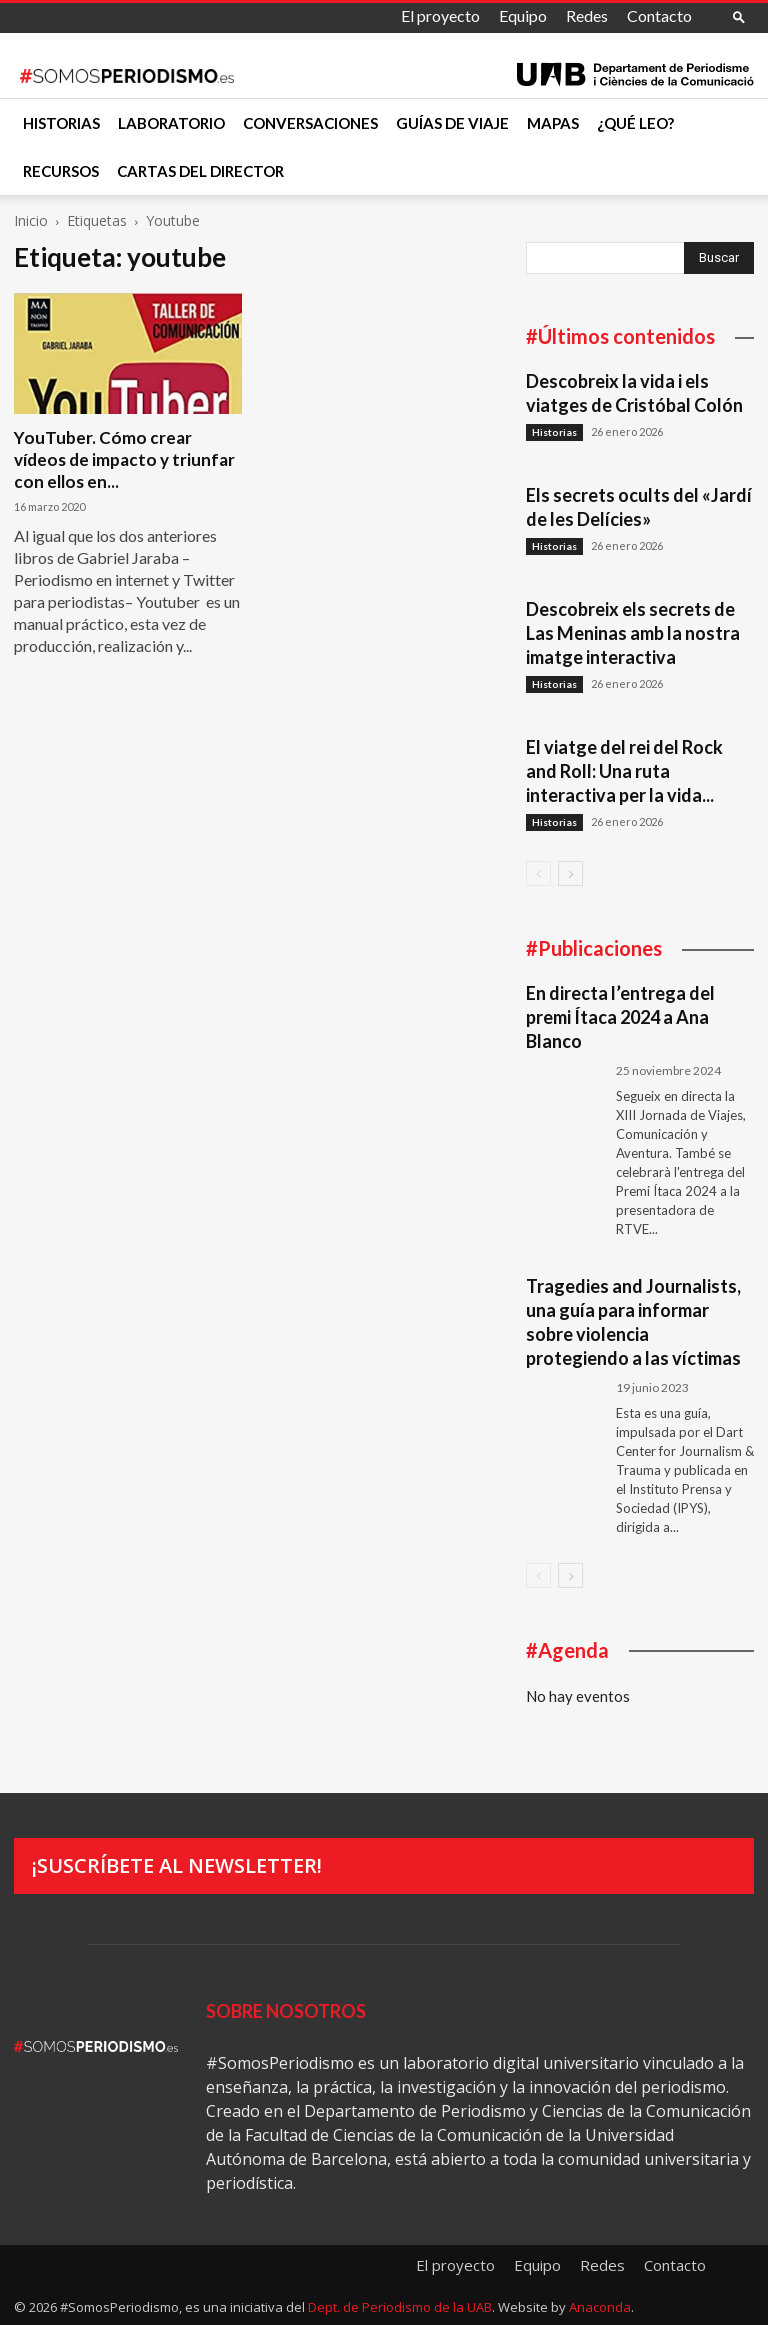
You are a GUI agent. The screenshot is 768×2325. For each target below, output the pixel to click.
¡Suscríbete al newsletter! (177, 1865)
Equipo (523, 15)
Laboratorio (171, 123)
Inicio (31, 220)
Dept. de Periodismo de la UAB (400, 2307)
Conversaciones (310, 123)
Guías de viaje (452, 123)
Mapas (553, 123)
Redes (587, 15)
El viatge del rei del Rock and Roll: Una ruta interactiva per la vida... (624, 771)
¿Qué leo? (635, 123)
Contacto (659, 15)
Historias (61, 123)
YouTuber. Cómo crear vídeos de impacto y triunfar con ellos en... (124, 459)
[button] (739, 16)
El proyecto (440, 15)
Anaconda (600, 2307)
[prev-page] (538, 873)
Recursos (61, 171)
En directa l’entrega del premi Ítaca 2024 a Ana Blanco (620, 1017)
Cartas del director (200, 171)
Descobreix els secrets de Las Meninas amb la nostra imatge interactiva (633, 633)
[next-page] (570, 873)
